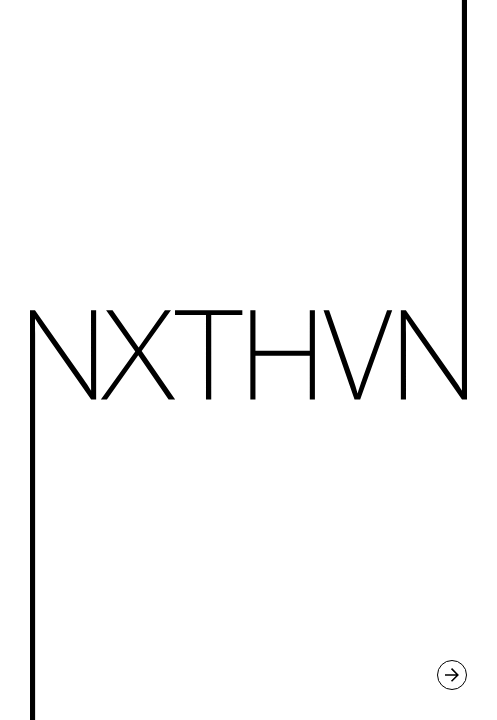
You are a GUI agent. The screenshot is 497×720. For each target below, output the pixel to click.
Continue (248, 360)
